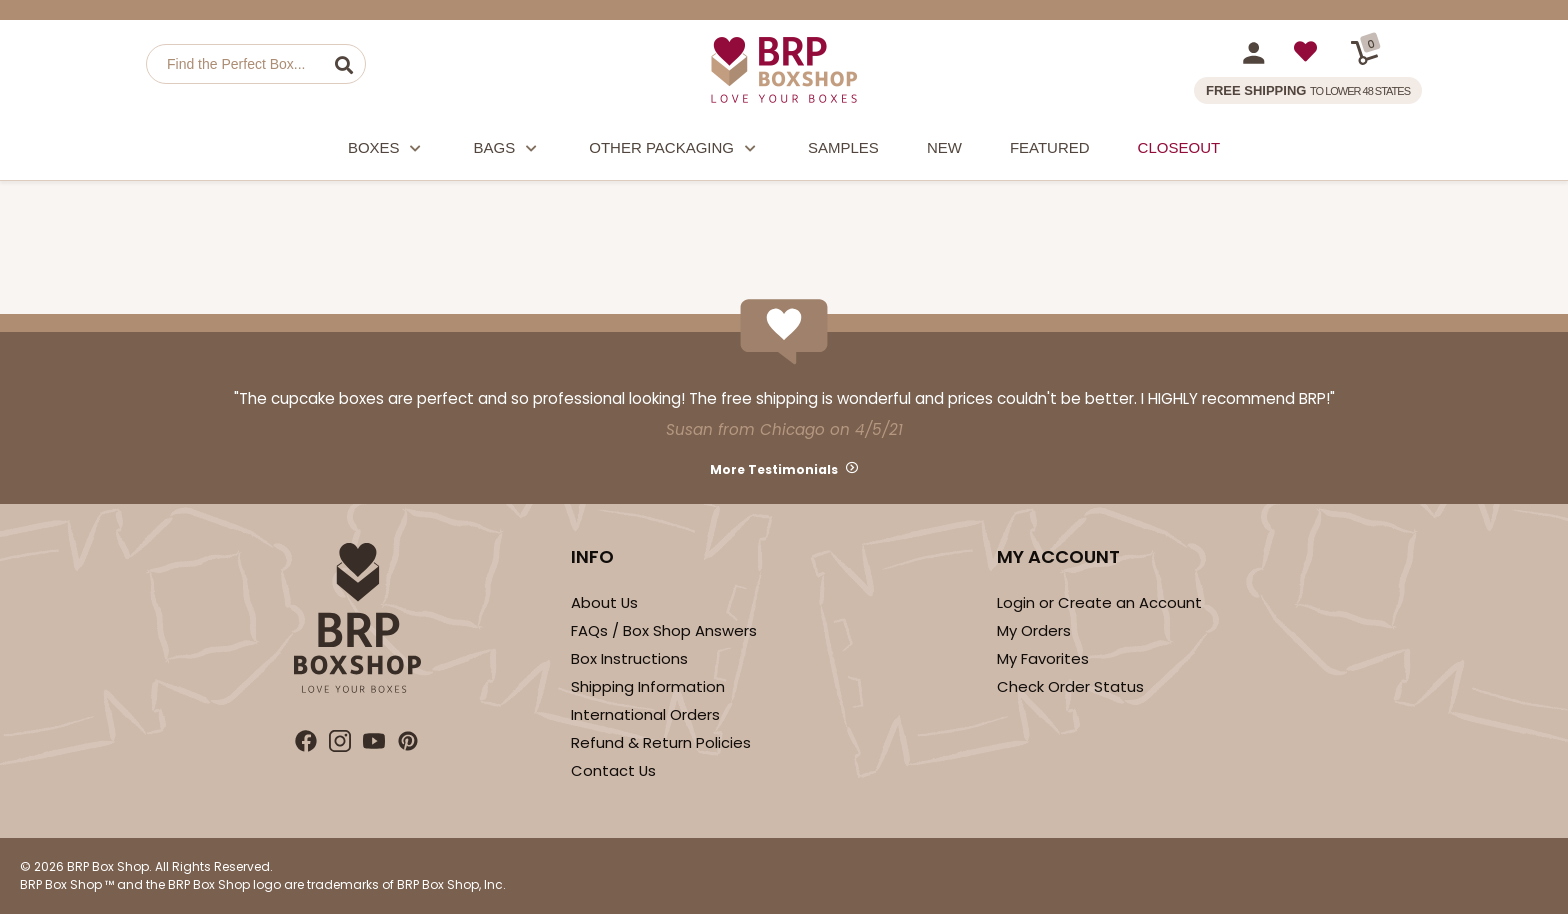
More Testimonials (774, 469)
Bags (508, 150)
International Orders (645, 714)
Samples (843, 147)
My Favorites (1043, 658)
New (944, 147)
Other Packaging (674, 150)
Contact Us (613, 770)
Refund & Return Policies (661, 742)
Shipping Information (648, 686)
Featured (1050, 147)
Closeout (1179, 147)
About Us (604, 602)
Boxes (387, 150)
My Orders (1034, 630)
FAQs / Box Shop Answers (664, 630)
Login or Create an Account (1099, 602)
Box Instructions (629, 658)
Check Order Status (1070, 686)
